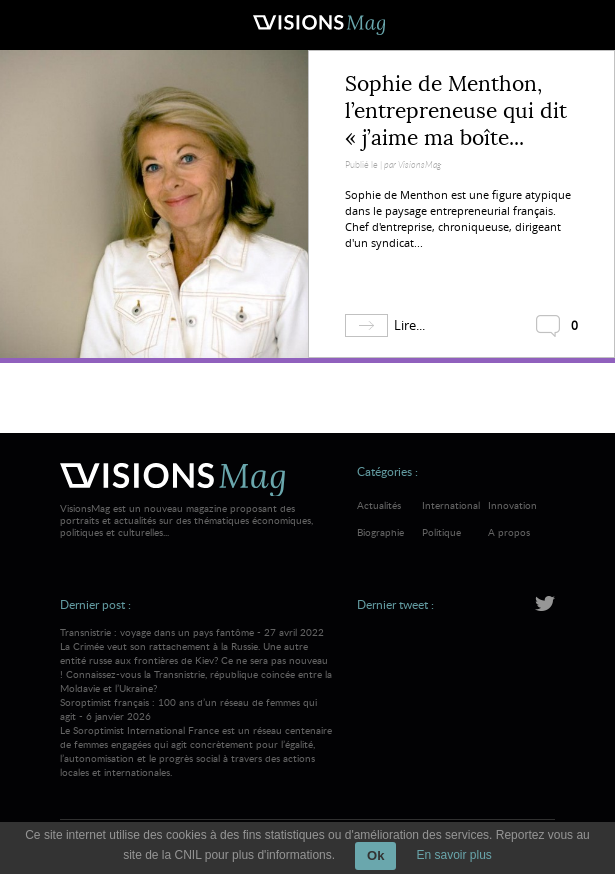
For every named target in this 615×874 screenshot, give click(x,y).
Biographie (380, 532)
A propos (509, 532)
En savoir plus (453, 855)
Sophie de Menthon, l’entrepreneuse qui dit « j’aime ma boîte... (456, 111)
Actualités (379, 505)
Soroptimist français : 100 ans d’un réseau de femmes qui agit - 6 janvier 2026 (196, 737)
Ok (375, 855)
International (451, 505)
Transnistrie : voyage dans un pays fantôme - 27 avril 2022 (196, 660)
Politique (441, 532)
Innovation (512, 505)
